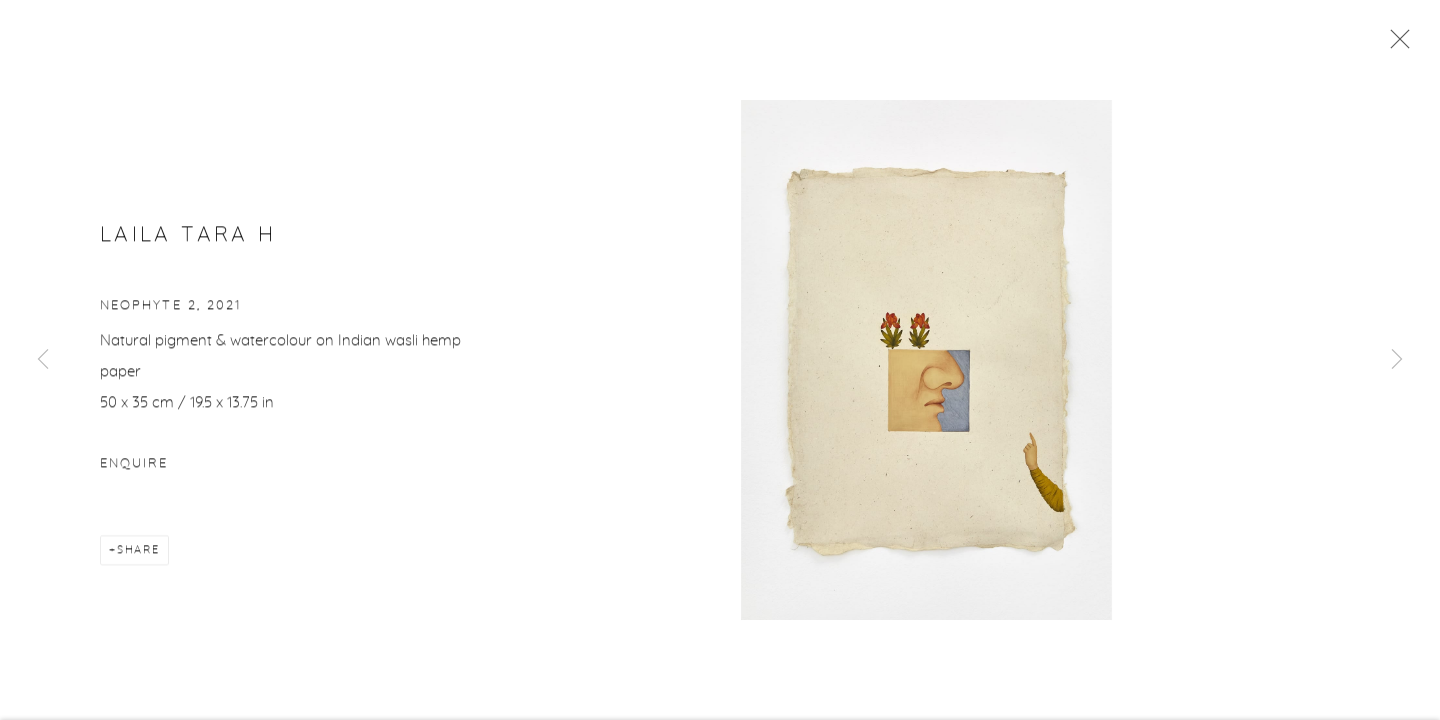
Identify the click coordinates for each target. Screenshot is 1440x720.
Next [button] (1397, 360)
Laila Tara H (188, 236)
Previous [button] (43, 360)
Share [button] (138, 551)
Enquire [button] (134, 465)
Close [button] (1395, 45)
